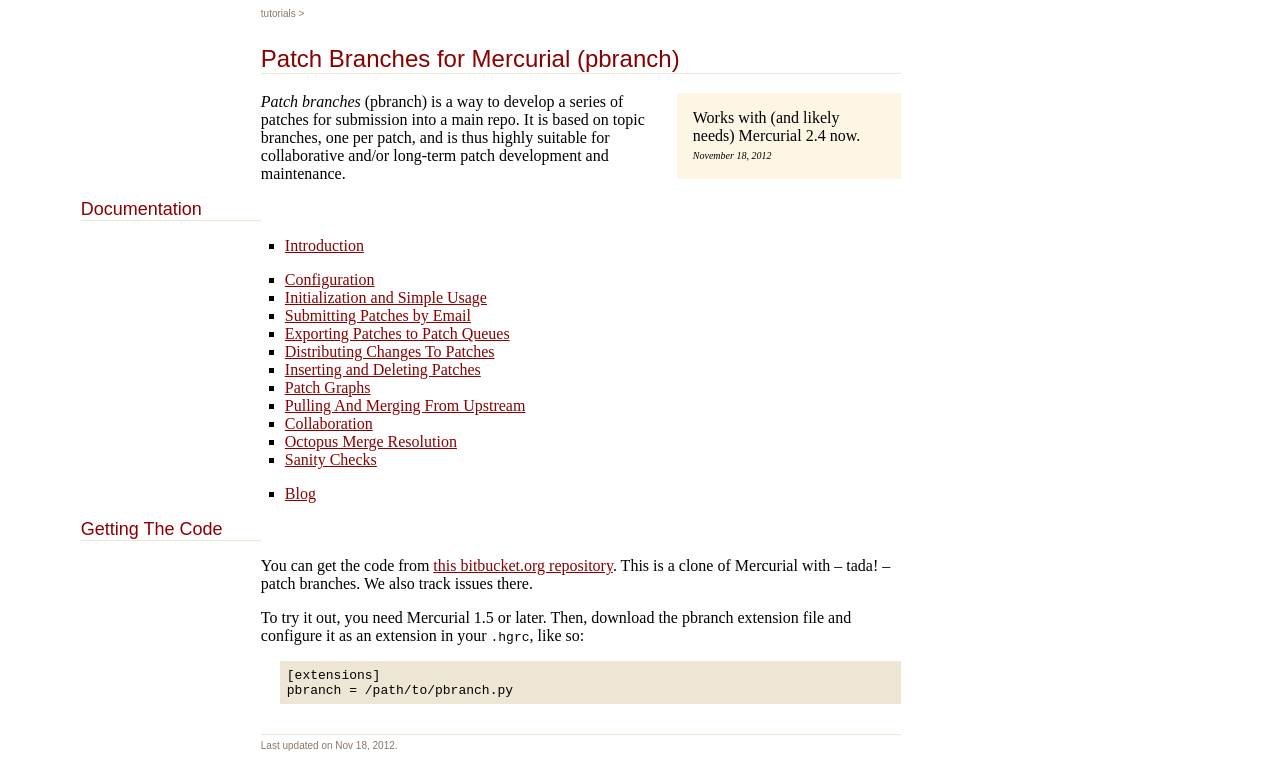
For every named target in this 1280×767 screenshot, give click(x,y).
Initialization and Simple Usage (386, 297)
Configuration (330, 279)
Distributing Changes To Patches (390, 351)
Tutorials (278, 13)
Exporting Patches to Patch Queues (397, 333)
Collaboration (329, 423)
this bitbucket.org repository (523, 565)
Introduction (324, 245)
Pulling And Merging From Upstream (405, 405)
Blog (300, 493)
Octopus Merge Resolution (371, 441)
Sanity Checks (331, 459)
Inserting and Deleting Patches (383, 369)
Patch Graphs (328, 387)
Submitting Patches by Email (378, 315)
